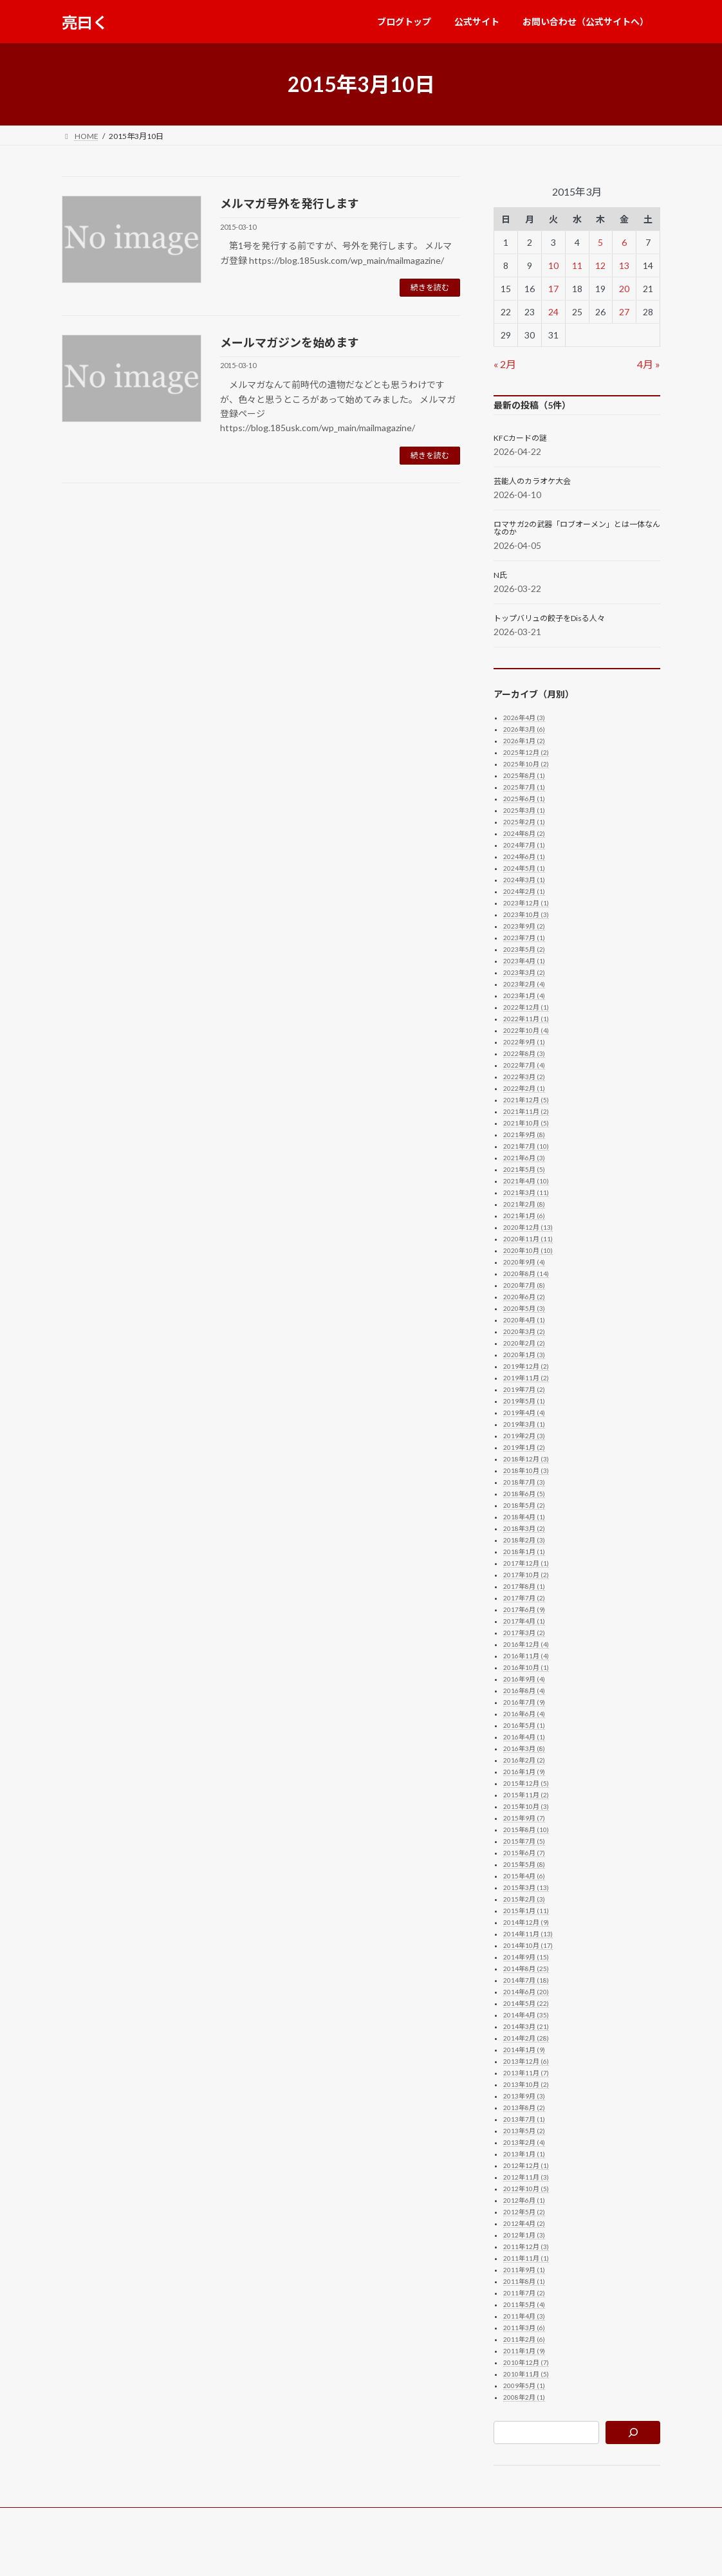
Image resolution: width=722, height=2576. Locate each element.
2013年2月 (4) (524, 2142)
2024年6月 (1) (524, 856)
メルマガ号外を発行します (289, 203)
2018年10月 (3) (526, 1470)
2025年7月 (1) (524, 787)
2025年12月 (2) (526, 752)
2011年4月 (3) (524, 2316)
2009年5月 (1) (524, 2385)
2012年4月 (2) (524, 2223)
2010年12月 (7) (526, 2362)
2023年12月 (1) (526, 903)
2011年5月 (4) (524, 2304)
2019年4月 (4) (524, 1412)
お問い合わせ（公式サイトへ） (263, 2519)
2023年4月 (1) (524, 961)
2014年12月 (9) (526, 1922)
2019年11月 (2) (526, 1378)
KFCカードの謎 (520, 438)
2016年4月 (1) (524, 1737)
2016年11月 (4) (526, 1656)
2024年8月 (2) (524, 833)
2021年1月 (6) (524, 1215)
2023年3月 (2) (524, 972)
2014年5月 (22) (526, 2003)
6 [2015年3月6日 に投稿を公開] (624, 242)
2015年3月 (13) (526, 1887)
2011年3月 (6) (524, 2327)
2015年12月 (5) (526, 1783)
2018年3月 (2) (524, 1528)
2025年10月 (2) (526, 764)
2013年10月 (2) (526, 2084)
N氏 (500, 575)
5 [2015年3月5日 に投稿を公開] (600, 242)
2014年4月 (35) (526, 2015)
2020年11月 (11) (528, 1239)
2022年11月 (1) (526, 1019)
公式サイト (164, 2519)
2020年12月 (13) (528, 1227)
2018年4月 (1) (524, 1517)
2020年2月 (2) (524, 1343)
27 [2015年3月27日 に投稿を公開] (624, 311)
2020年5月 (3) (524, 1308)
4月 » (648, 364)
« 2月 (505, 364)
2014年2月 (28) (526, 2038)
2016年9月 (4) (524, 1679)
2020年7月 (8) (524, 1285)
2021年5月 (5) (524, 1169)
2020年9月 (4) (524, 1262)
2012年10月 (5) (526, 2188)
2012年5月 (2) (524, 2212)
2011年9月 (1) (524, 2270)
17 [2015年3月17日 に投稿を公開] (553, 288)
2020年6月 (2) (524, 1297)
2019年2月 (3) (524, 1436)
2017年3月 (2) (524, 1632)
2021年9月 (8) (524, 1134)
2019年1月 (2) (524, 1447)
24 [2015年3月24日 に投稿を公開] (553, 311)
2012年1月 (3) (524, 2235)
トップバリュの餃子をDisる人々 (549, 618)
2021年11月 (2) (526, 1111)
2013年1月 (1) (524, 2154)
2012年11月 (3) (526, 2177)
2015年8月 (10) (526, 1829)
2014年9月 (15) (526, 1957)
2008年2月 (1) (524, 2397)
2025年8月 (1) (524, 775)
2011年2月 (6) (524, 2339)
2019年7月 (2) (524, 1389)
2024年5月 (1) (524, 868)
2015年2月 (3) (524, 1899)
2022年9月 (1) (524, 1042)
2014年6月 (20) (526, 1992)
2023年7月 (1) (524, 937)
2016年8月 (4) (524, 1690)
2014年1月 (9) (524, 2049)
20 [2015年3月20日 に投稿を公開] (624, 288)
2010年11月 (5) (526, 2374)
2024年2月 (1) (524, 891)
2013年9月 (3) (524, 2096)
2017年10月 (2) (526, 1575)
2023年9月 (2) (524, 926)
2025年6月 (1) (524, 798)
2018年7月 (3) (524, 1482)
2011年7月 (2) (524, 2293)
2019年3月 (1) (524, 1424)
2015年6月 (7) (524, 1853)
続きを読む (430, 287)
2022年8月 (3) (524, 1053)
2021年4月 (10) (526, 1181)
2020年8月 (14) (526, 1273)
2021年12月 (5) (526, 1100)
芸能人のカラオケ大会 (532, 481)
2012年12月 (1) (526, 2165)
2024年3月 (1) (524, 880)
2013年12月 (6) (526, 2061)
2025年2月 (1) (524, 822)
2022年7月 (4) (524, 1065)
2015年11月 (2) (526, 1795)
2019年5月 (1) (524, 1401)
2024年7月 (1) (524, 845)
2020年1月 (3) (524, 1354)
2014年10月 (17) (528, 1945)
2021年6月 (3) (524, 1158)
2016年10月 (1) (526, 1667)
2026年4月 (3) (524, 717)
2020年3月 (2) (524, 1331)
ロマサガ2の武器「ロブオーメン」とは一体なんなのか (577, 528)
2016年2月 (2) (524, 1760)
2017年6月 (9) (524, 1609)
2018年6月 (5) (524, 1493)
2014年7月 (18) (526, 1980)
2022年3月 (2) (524, 1076)
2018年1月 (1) (524, 1551)
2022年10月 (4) (526, 1030)
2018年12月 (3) (526, 1459)
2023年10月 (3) (526, 914)
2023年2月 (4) (524, 984)
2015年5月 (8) (524, 1864)
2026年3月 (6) (524, 729)
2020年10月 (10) (528, 1250)
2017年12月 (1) (526, 1563)
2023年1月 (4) (524, 995)
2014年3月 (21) (526, 2026)
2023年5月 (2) (524, 949)
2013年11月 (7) (526, 2073)
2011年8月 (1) (524, 2281)
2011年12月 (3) (526, 2246)
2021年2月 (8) (524, 1204)
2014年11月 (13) (528, 1934)
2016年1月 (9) (524, 1771)
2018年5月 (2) (524, 1505)
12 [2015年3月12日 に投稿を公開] (600, 265)
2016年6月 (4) (524, 1714)
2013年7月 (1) (524, 2119)
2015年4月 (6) (524, 1876)
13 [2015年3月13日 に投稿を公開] (624, 265)
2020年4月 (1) (524, 1320)
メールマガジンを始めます (289, 342)
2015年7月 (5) (524, 1841)
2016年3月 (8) (524, 1748)
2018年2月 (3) (524, 1540)
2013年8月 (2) (524, 2107)
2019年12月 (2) (526, 1366)
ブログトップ (97, 2519)
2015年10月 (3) (526, 1806)
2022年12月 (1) (526, 1007)
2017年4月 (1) (524, 1621)
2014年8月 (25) (526, 1968)
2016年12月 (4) (526, 1644)
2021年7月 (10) (526, 1146)
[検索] (633, 2432)
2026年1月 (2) (524, 741)
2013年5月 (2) (524, 2131)
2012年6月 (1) (524, 2200)
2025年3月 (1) (524, 810)
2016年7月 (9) (524, 1702)
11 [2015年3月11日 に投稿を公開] (576, 265)
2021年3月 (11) (526, 1192)
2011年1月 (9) (524, 2351)
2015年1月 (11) (526, 1910)
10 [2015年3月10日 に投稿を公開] (553, 265)
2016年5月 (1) (524, 1725)
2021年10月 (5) (526, 1123)
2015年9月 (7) (524, 1818)
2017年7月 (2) (524, 1598)
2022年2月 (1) (524, 1088)
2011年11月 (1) (526, 2258)
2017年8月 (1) (524, 1586)
